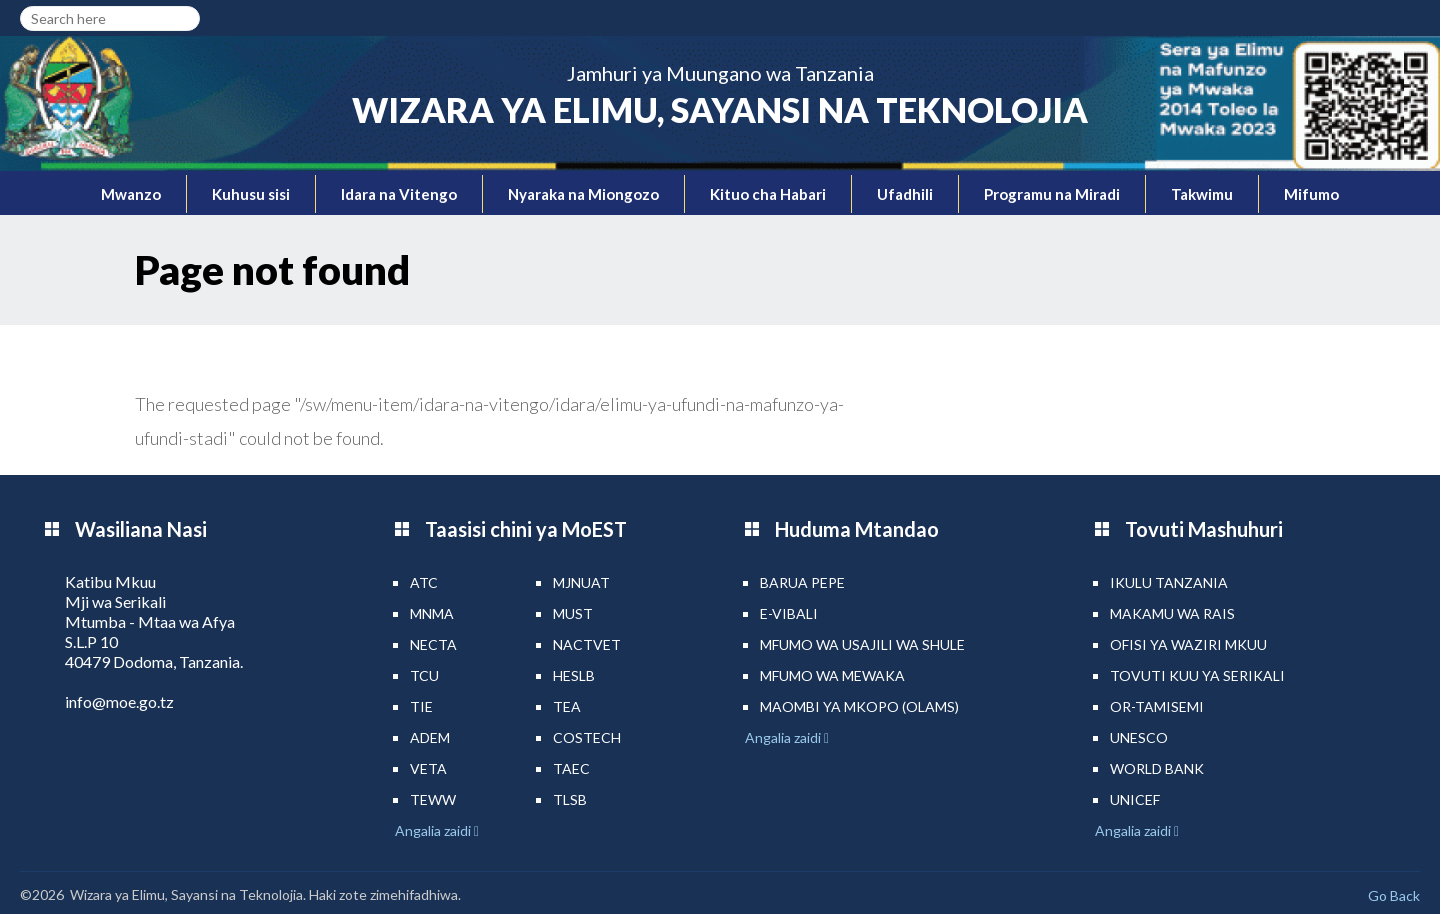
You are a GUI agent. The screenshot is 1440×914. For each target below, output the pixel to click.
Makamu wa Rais (1172, 613)
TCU (424, 675)
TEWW (433, 799)
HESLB (574, 675)
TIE (421, 706)
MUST (573, 613)
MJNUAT (581, 582)
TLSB (570, 799)
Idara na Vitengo (399, 194)
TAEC (571, 768)
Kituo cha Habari (768, 194)
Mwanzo (131, 194)
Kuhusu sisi (251, 194)
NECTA (433, 644)
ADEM (430, 737)
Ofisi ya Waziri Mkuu (1188, 644)
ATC (424, 582)
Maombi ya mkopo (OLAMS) (859, 706)
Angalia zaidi (434, 830)
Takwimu (1202, 194)
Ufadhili (905, 194)
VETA (428, 768)
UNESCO (1139, 737)
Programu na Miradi (1052, 194)
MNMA (432, 613)
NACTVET (587, 644)
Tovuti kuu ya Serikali (1197, 675)
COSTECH (587, 737)
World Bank (1157, 768)
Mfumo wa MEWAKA (832, 675)
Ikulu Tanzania (1169, 582)
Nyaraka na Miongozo (583, 194)
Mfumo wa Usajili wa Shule (862, 644)
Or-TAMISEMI (1157, 706)
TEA (567, 706)
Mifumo (1311, 194)
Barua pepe (802, 582)
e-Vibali (789, 613)
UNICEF (1135, 799)
